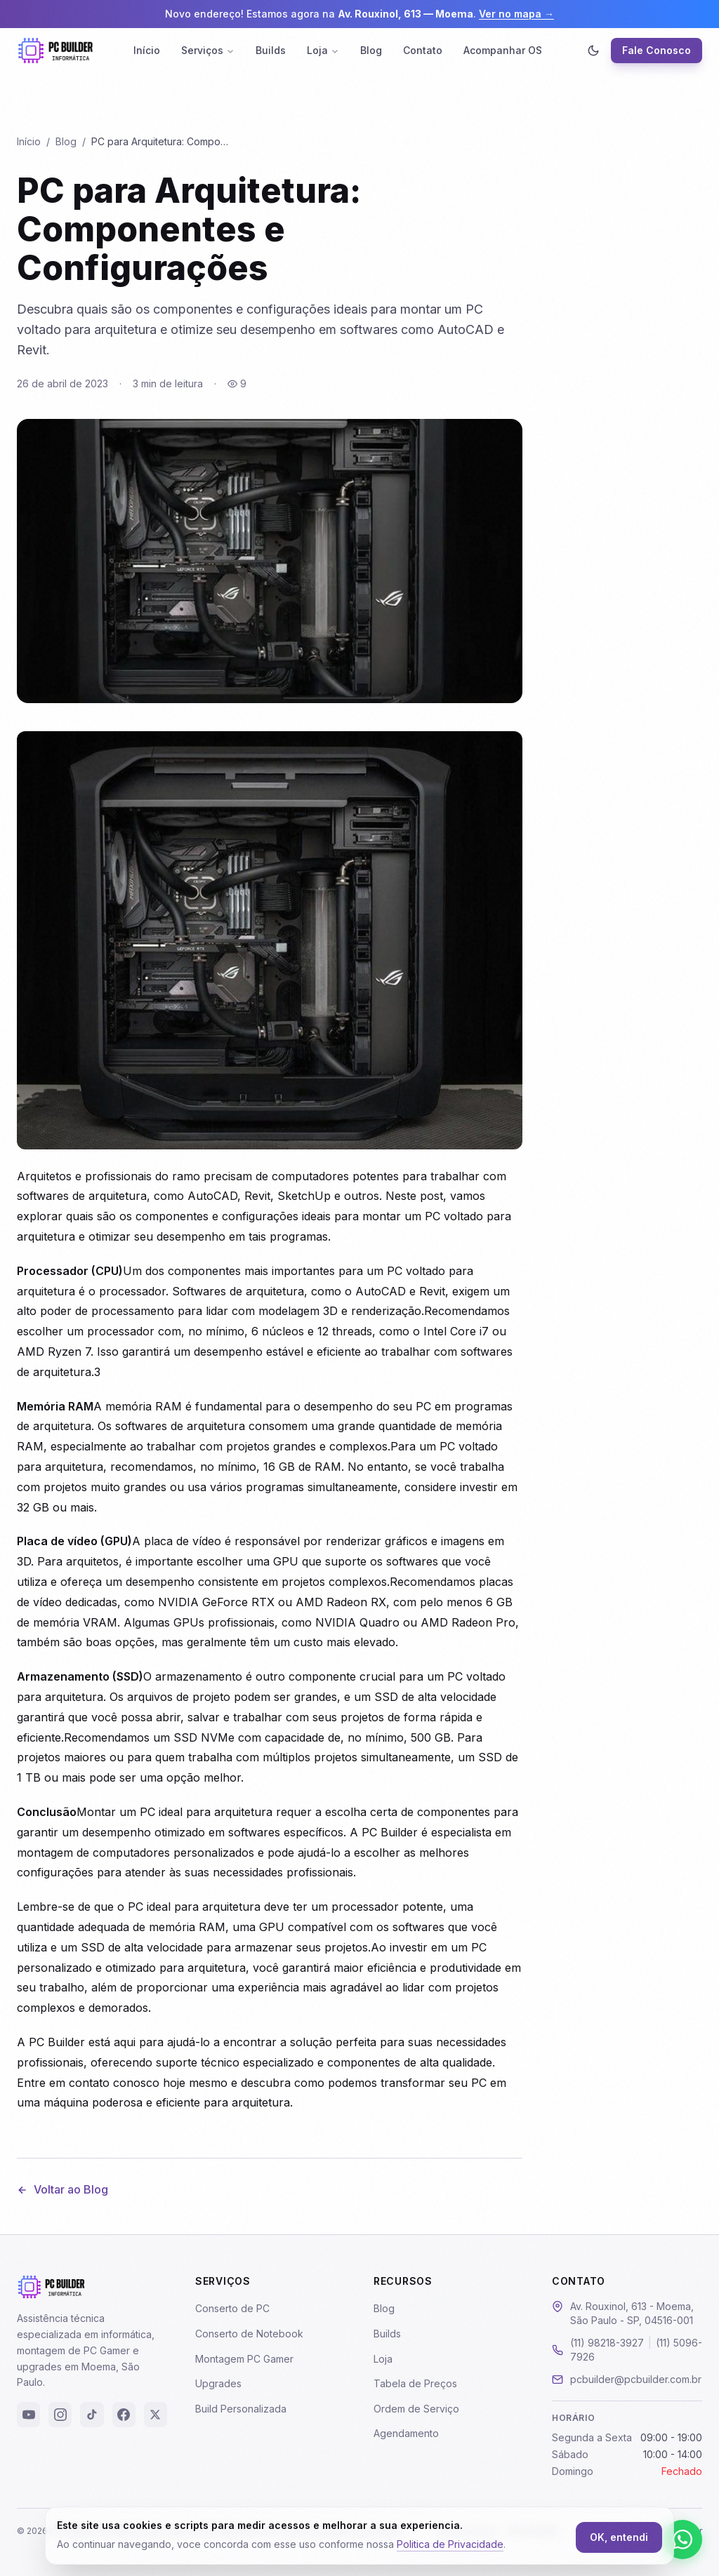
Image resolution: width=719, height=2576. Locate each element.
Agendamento (406, 2433)
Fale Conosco (656, 50)
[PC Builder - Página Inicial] (55, 50)
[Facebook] (124, 2414)
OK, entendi (619, 2537)
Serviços (208, 50)
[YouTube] (28, 2414)
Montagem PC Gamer (244, 2359)
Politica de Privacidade (450, 2544)
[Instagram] (60, 2414)
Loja (323, 50)
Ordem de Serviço (416, 2409)
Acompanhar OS (502, 50)
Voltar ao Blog (62, 2189)
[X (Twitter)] (155, 2414)
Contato (422, 50)
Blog (371, 50)
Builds (271, 50)
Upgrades (218, 2383)
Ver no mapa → (516, 14)
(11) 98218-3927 (607, 2343)
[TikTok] (91, 2414)
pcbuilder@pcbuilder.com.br (635, 2379)
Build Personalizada (240, 2409)
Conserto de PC (232, 2308)
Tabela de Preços (415, 2383)
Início (146, 50)
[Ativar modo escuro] (593, 50)
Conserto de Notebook (249, 2334)
